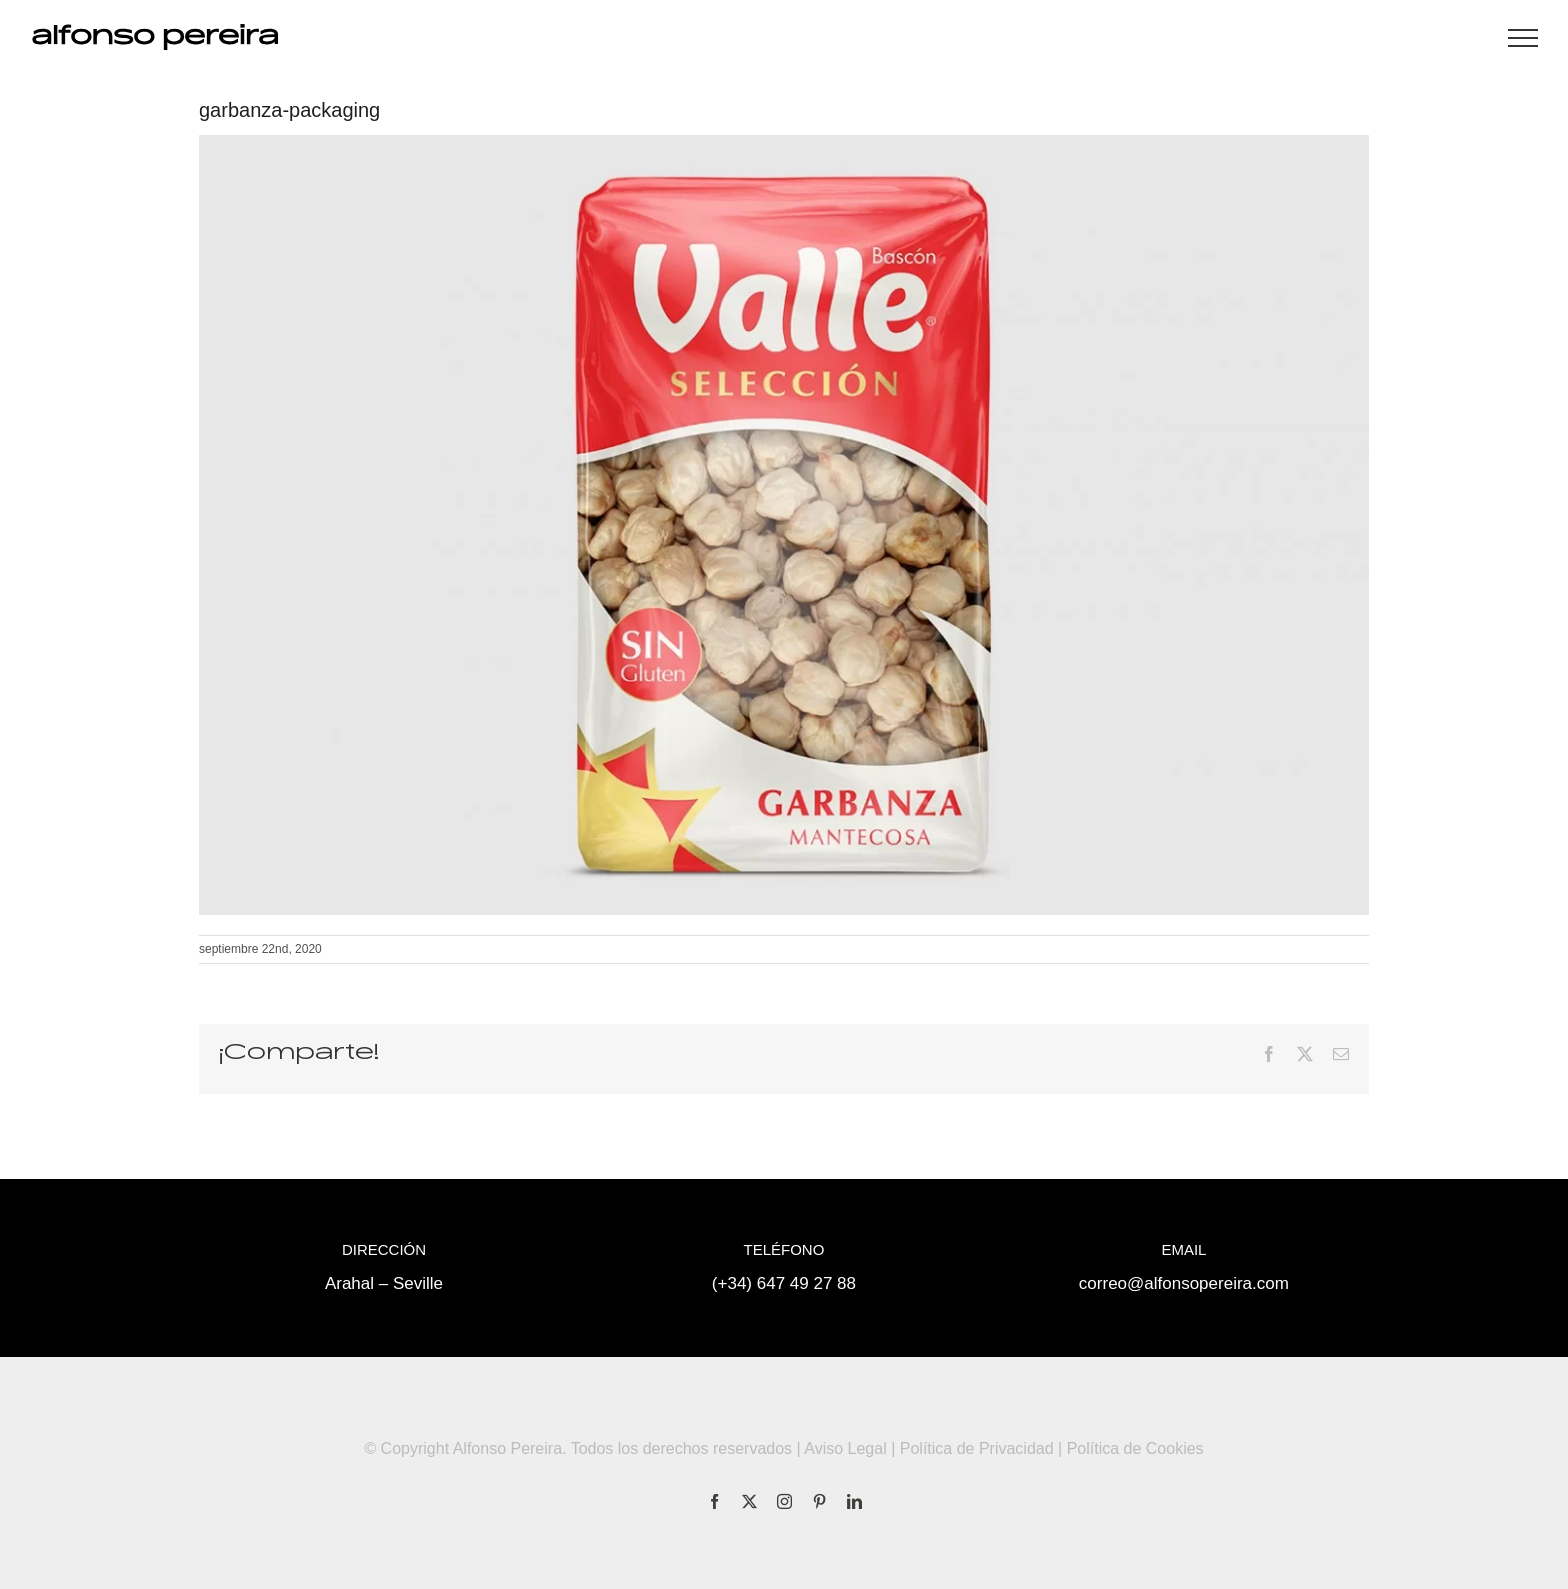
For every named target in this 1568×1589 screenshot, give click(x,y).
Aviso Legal (845, 1448)
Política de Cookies (1135, 1448)
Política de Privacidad (977, 1448)
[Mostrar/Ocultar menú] (1523, 38)
